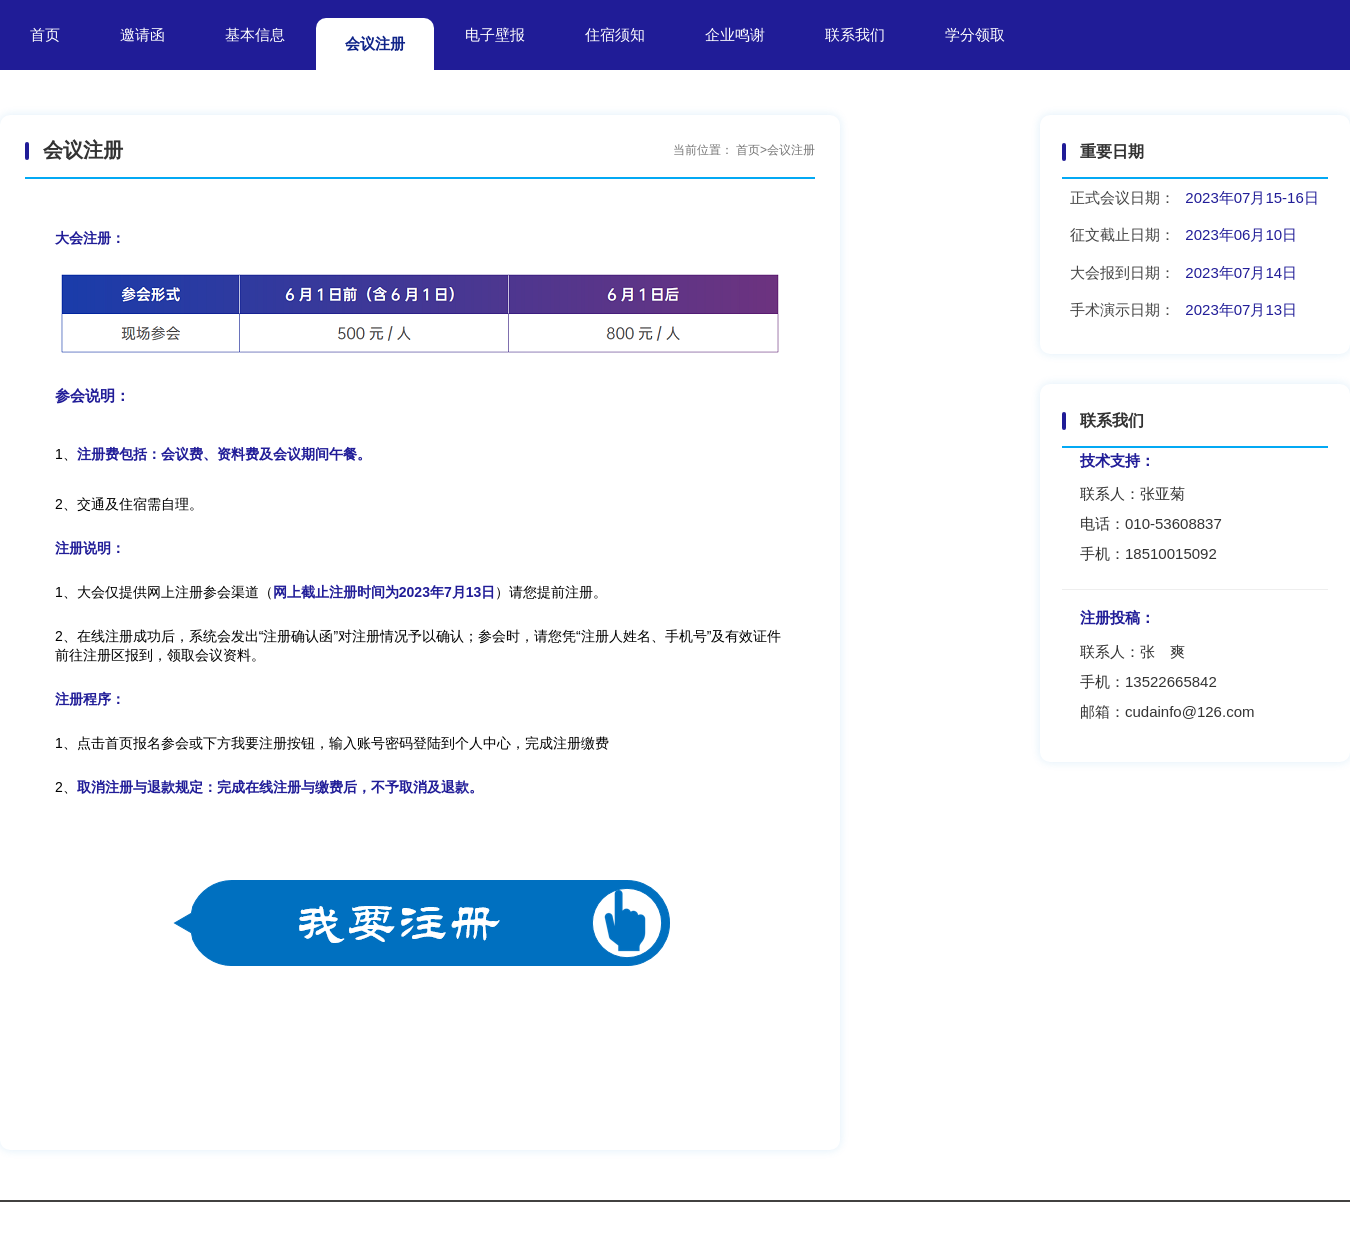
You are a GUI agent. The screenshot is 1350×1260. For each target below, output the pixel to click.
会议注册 (375, 43)
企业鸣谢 (735, 34)
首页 (45, 34)
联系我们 (855, 34)
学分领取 (975, 34)
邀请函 (142, 34)
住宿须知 (615, 34)
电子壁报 (495, 34)
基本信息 (255, 34)
